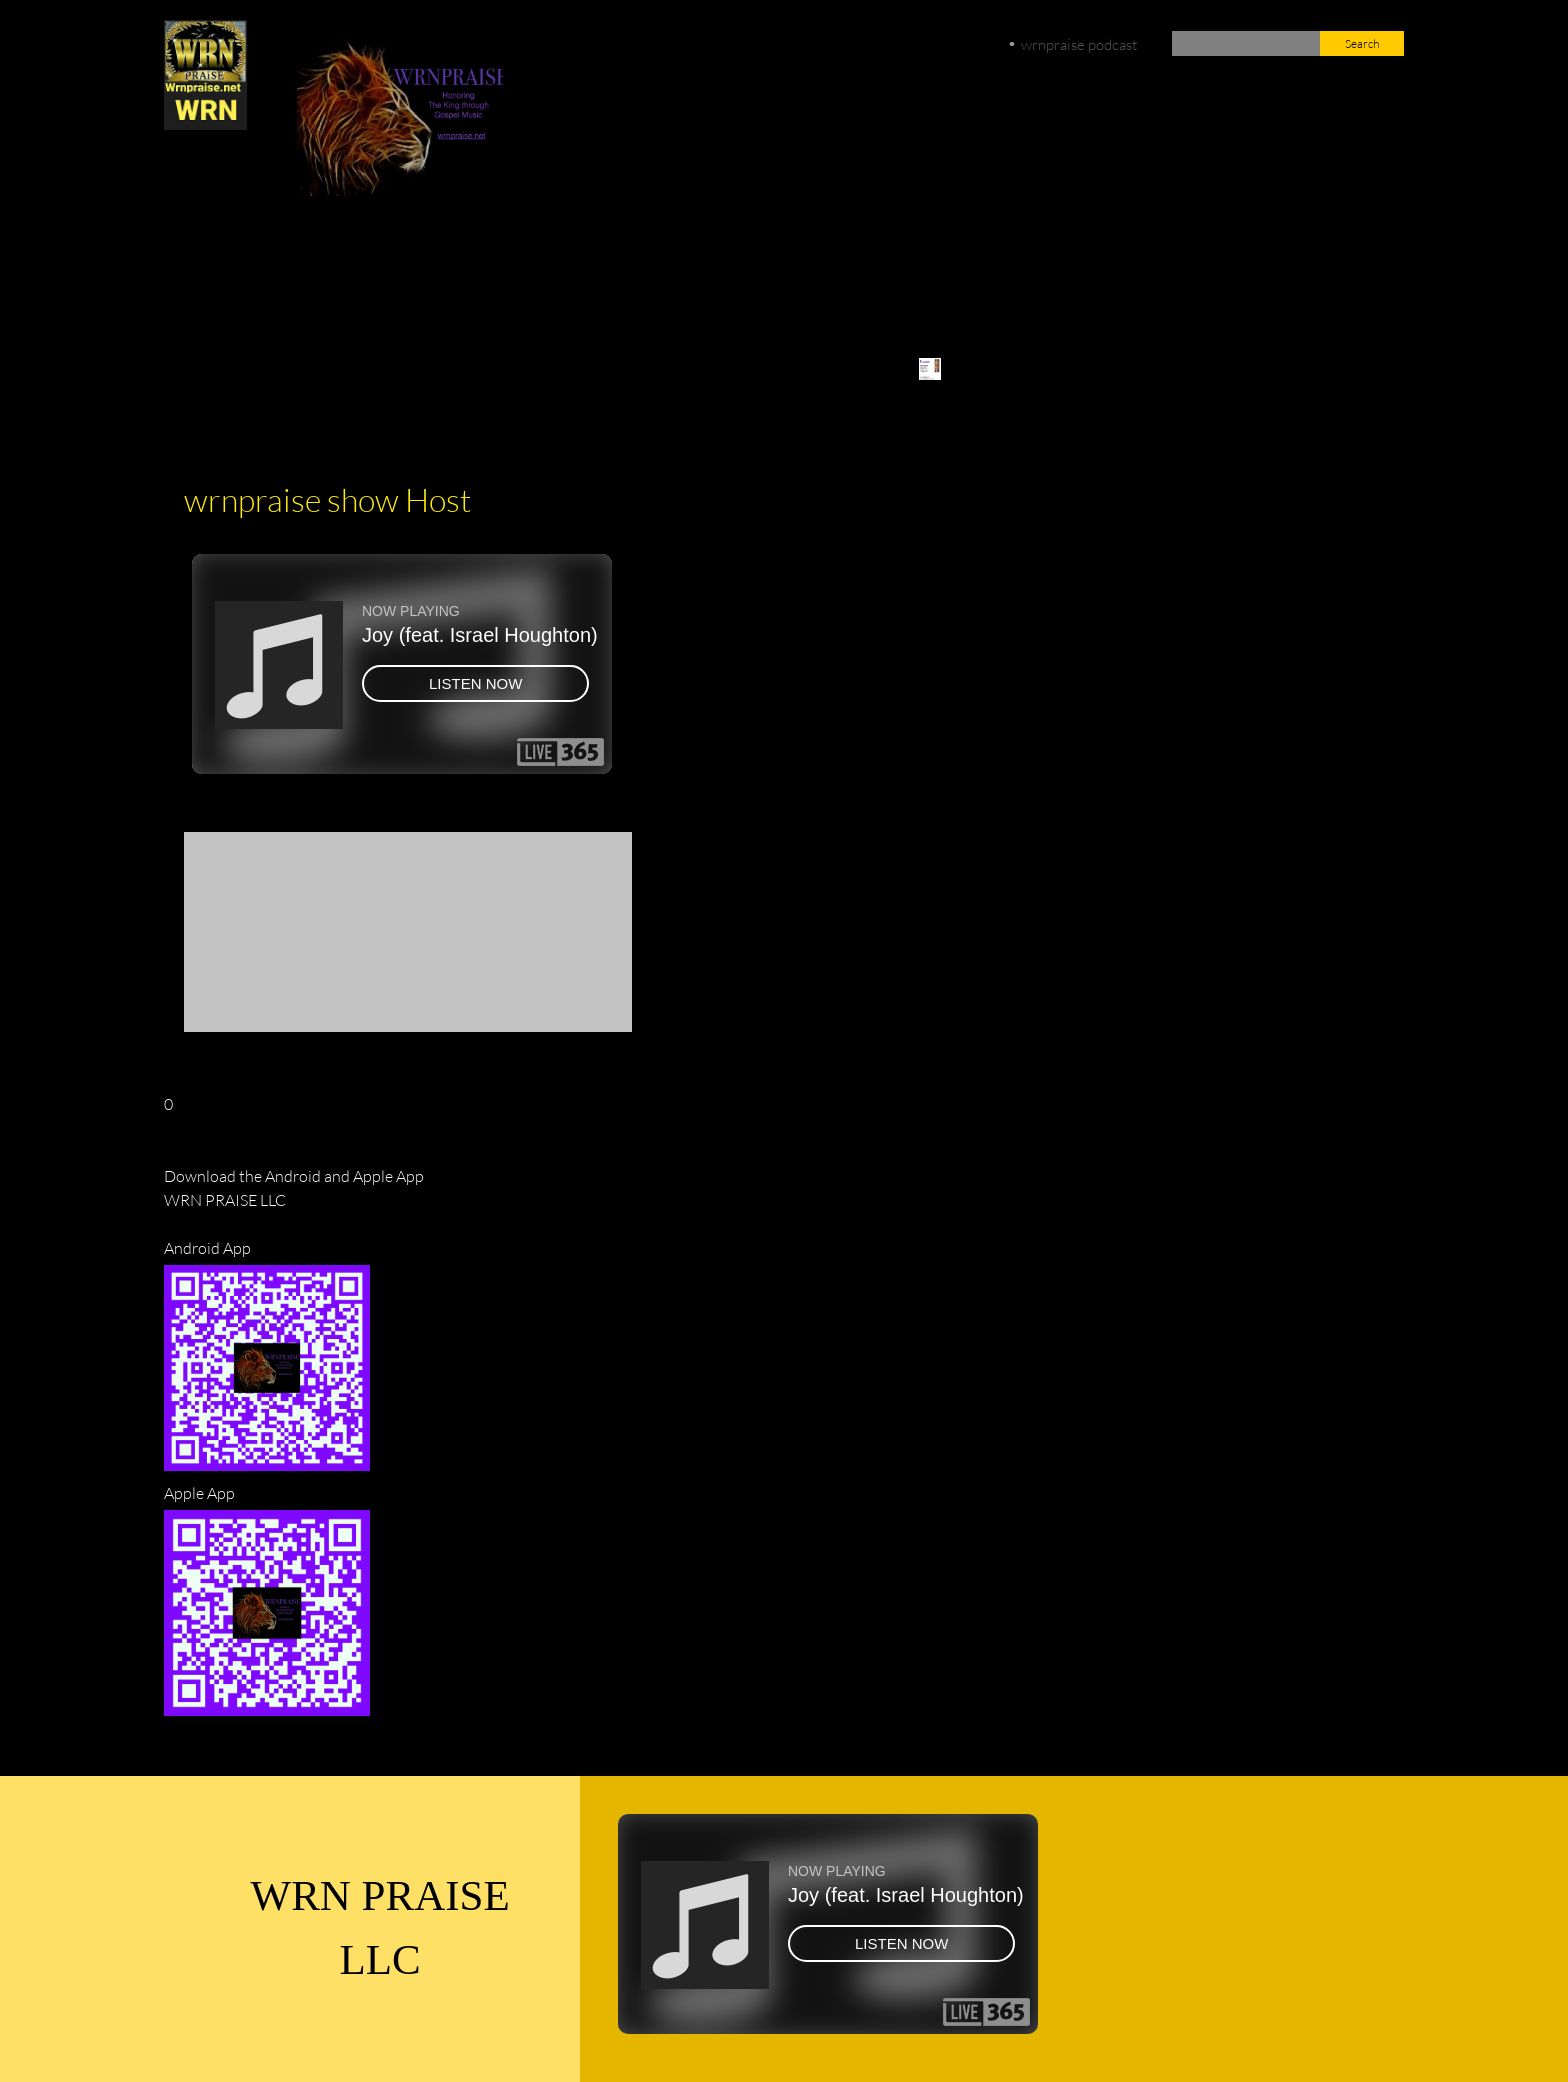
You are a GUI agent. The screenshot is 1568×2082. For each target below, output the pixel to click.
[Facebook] (417, 275)
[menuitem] (934, 379)
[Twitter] (465, 275)
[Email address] (369, 275)
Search (1362, 43)
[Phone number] (321, 275)
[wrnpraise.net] (205, 75)
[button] (192, 932)
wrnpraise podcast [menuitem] (1079, 44)
